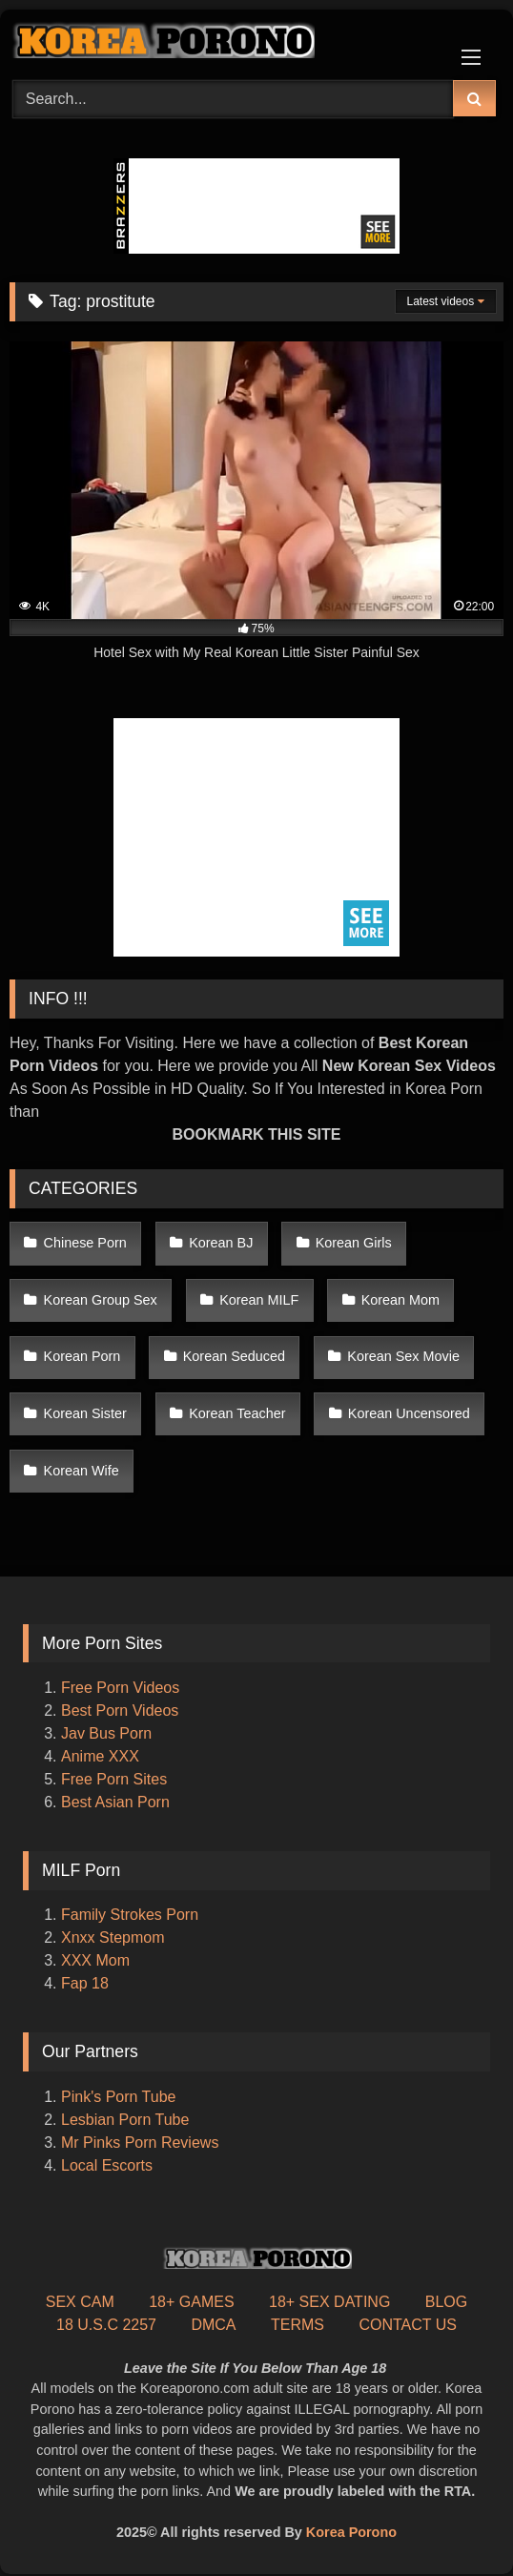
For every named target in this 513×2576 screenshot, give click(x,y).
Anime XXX (100, 1756)
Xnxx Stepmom (112, 1937)
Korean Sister (85, 1413)
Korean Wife (81, 1470)
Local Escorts (107, 2165)
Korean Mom (400, 1300)
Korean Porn (82, 1356)
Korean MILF (258, 1300)
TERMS (297, 2325)
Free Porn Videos (120, 1688)
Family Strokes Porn (129, 1914)
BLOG (446, 2302)
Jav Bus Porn (106, 1733)
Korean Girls (354, 1242)
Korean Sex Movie (403, 1356)
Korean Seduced (234, 1356)
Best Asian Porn (115, 1802)
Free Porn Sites (114, 1779)
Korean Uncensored (409, 1413)
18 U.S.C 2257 (106, 2325)
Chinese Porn (85, 1242)
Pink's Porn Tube (118, 2097)
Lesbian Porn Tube (125, 2120)
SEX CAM (80, 2302)
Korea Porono (351, 2532)
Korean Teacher (237, 1413)
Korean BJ (221, 1242)
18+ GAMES (191, 2302)
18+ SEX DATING (329, 2302)
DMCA (213, 2325)
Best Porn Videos (119, 1710)
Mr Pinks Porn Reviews (142, 2142)
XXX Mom (97, 1960)
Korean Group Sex (100, 1300)
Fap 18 (85, 1983)
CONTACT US (408, 2325)
